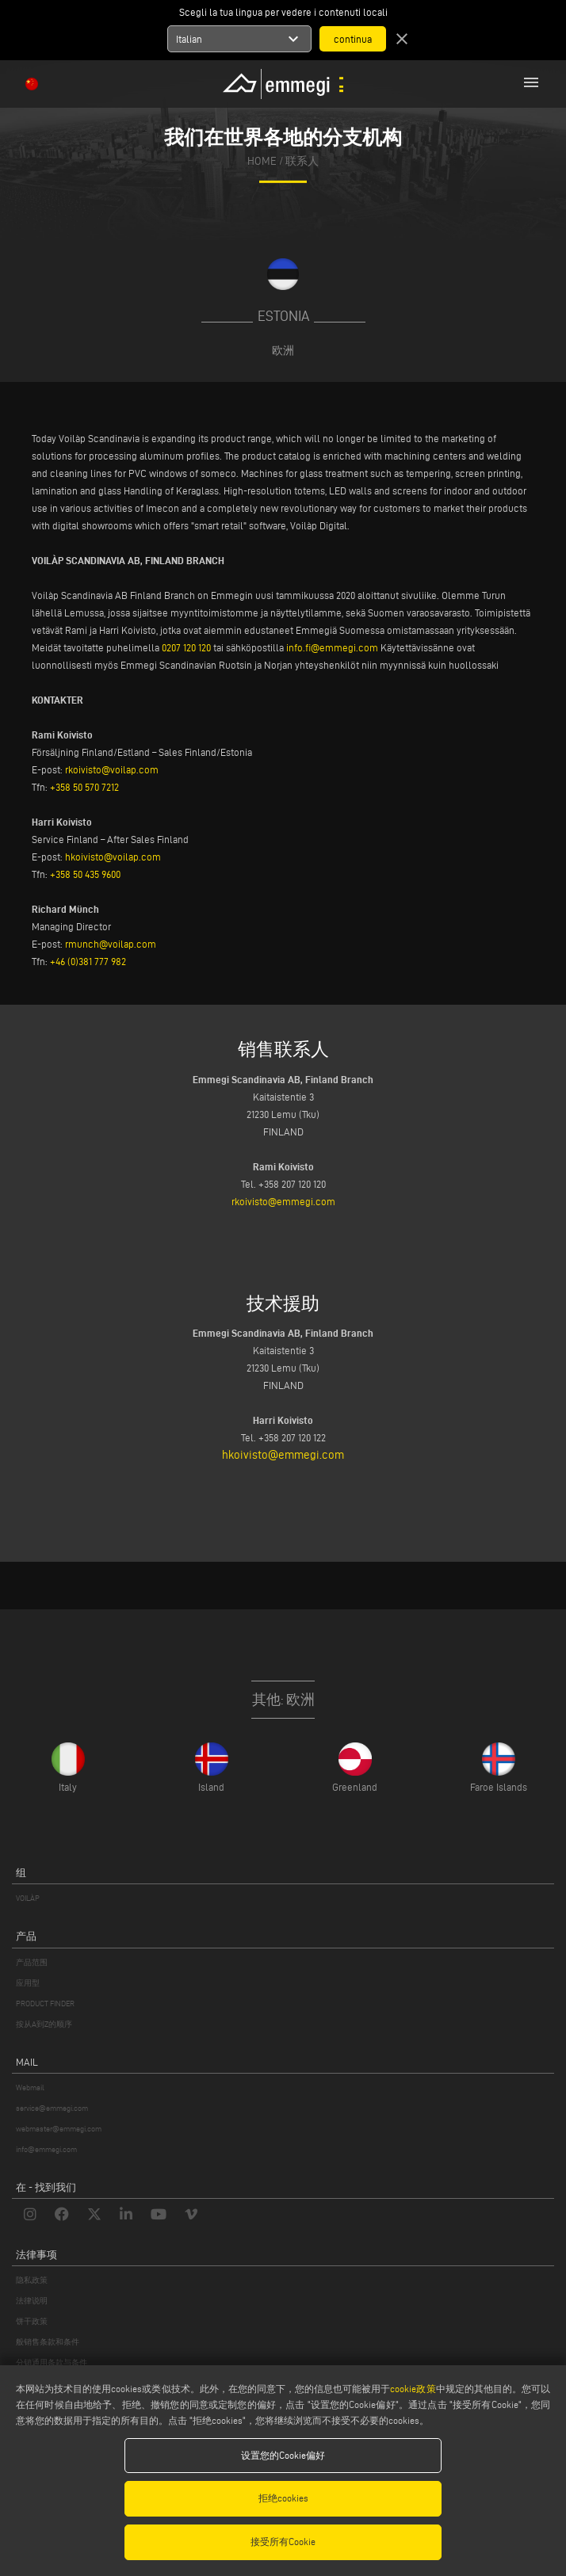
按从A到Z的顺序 (44, 2024)
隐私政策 (32, 2280)
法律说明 (32, 2300)
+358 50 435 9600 (85, 874)
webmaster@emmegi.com (58, 2128)
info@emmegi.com (46, 2149)
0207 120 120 (186, 647)
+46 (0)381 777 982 (88, 961)
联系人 (302, 161)
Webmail (30, 2087)
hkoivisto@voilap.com (113, 856)
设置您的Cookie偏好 (283, 2455)
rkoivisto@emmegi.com (283, 1201)
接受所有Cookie (283, 2541)
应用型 (28, 1983)
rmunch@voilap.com (110, 943)
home (262, 161)
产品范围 (32, 1962)
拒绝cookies (283, 2498)
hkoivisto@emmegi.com (283, 1454)
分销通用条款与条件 (51, 2362)
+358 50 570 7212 (84, 786)
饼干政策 (32, 2321)
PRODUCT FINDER (45, 2003)
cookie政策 (412, 2388)
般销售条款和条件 (47, 2341)
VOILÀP (28, 1898)
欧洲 (283, 350)
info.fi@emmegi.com (332, 647)
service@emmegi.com (52, 2108)
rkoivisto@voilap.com (112, 769)
